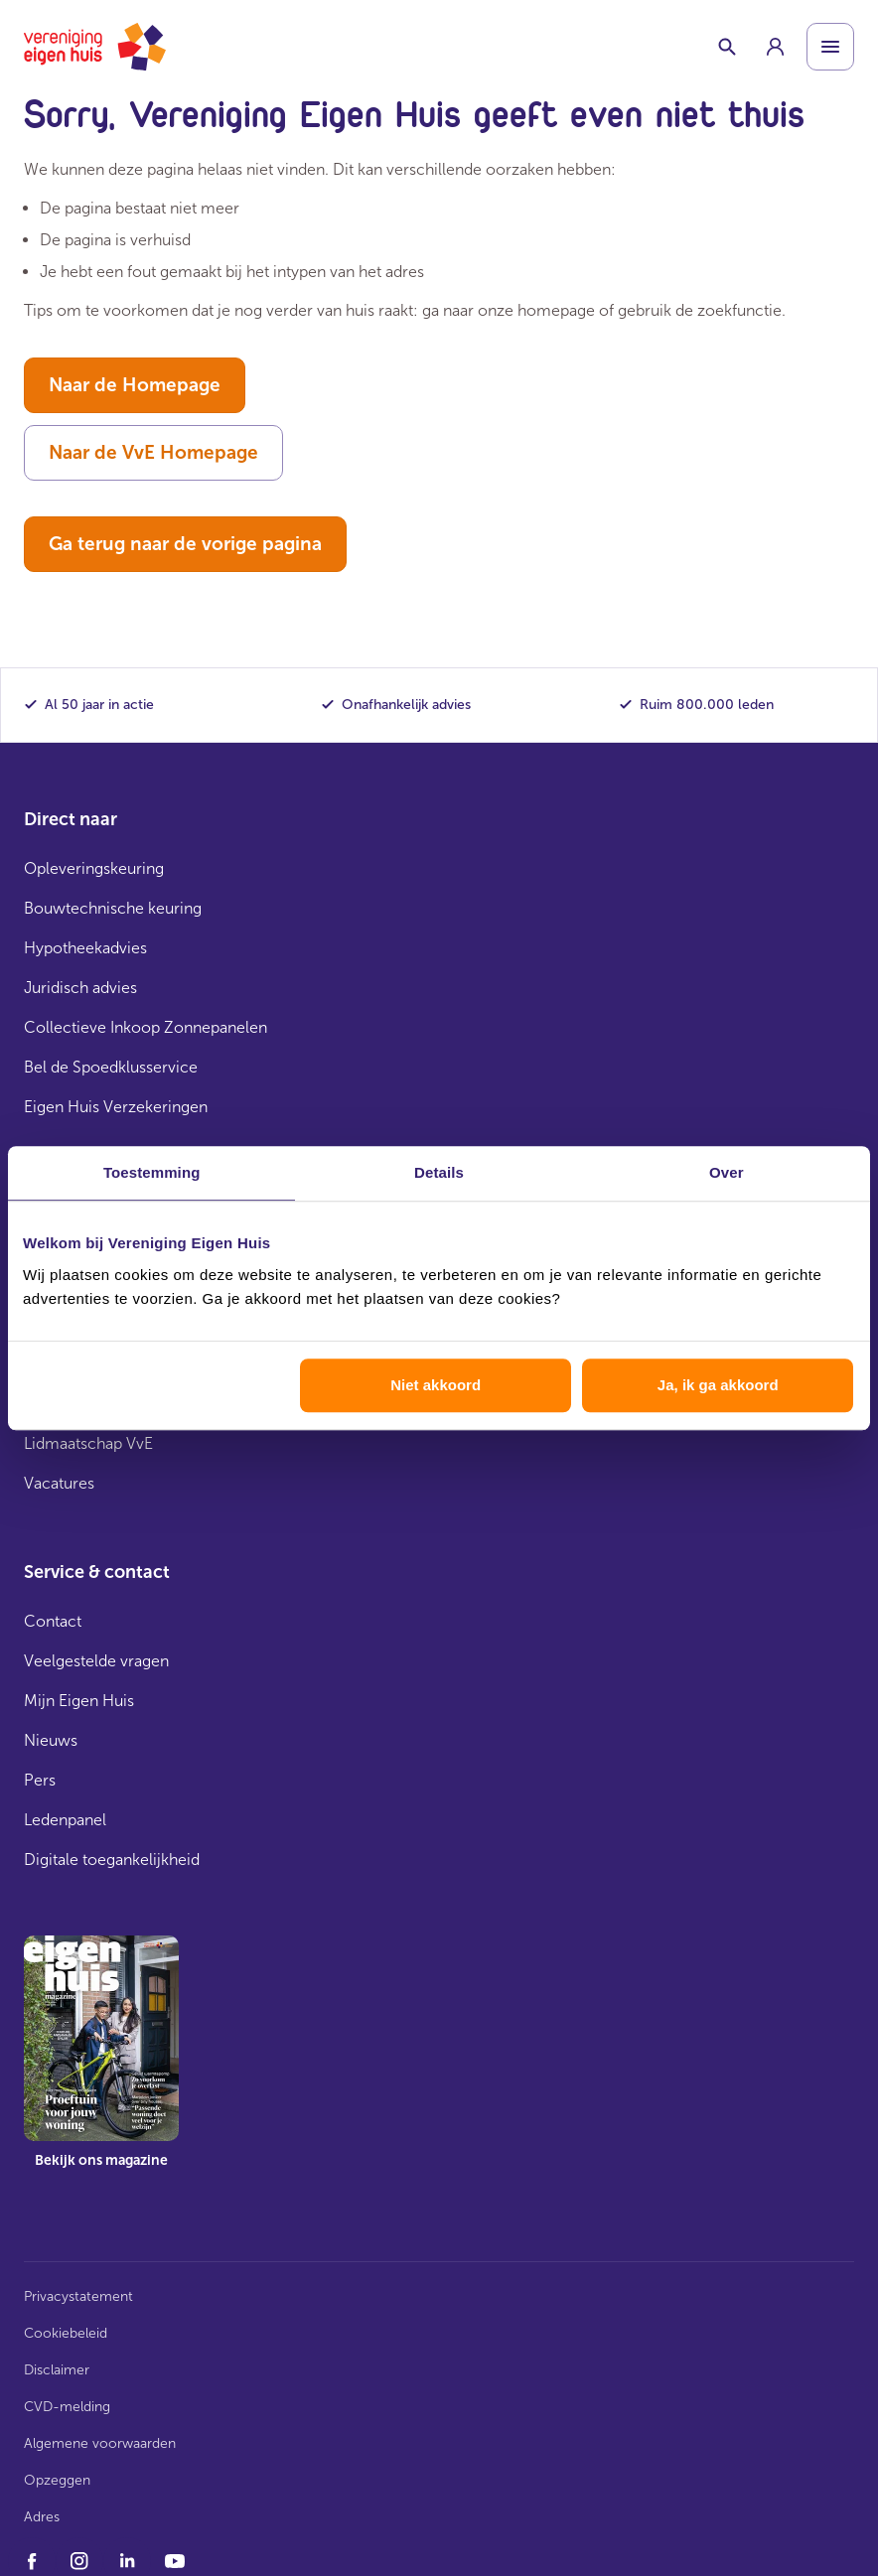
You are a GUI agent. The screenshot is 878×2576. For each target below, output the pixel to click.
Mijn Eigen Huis (79, 1700)
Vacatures (59, 1483)
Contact (52, 1621)
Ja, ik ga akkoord (718, 1384)
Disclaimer (56, 2369)
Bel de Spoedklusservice (111, 1067)
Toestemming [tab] (152, 1172)
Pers (40, 1780)
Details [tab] (439, 1172)
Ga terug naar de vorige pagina (185, 543)
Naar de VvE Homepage (153, 452)
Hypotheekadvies (85, 947)
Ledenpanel (65, 1819)
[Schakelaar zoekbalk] (727, 47)
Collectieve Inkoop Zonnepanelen (145, 1027)
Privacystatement (78, 2296)
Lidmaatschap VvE (88, 1443)
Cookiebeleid (65, 2333)
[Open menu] (830, 47)
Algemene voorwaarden (100, 2443)
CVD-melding (67, 2406)
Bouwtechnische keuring (113, 908)
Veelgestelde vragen (96, 1660)
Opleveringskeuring (94, 868)
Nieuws (50, 1740)
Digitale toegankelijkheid (112, 1859)
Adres (42, 2516)
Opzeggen (57, 2480)
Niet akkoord (435, 1384)
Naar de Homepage (134, 384)
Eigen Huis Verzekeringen (116, 1106)
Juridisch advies (80, 987)
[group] (775, 47)
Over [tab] (726, 1172)
